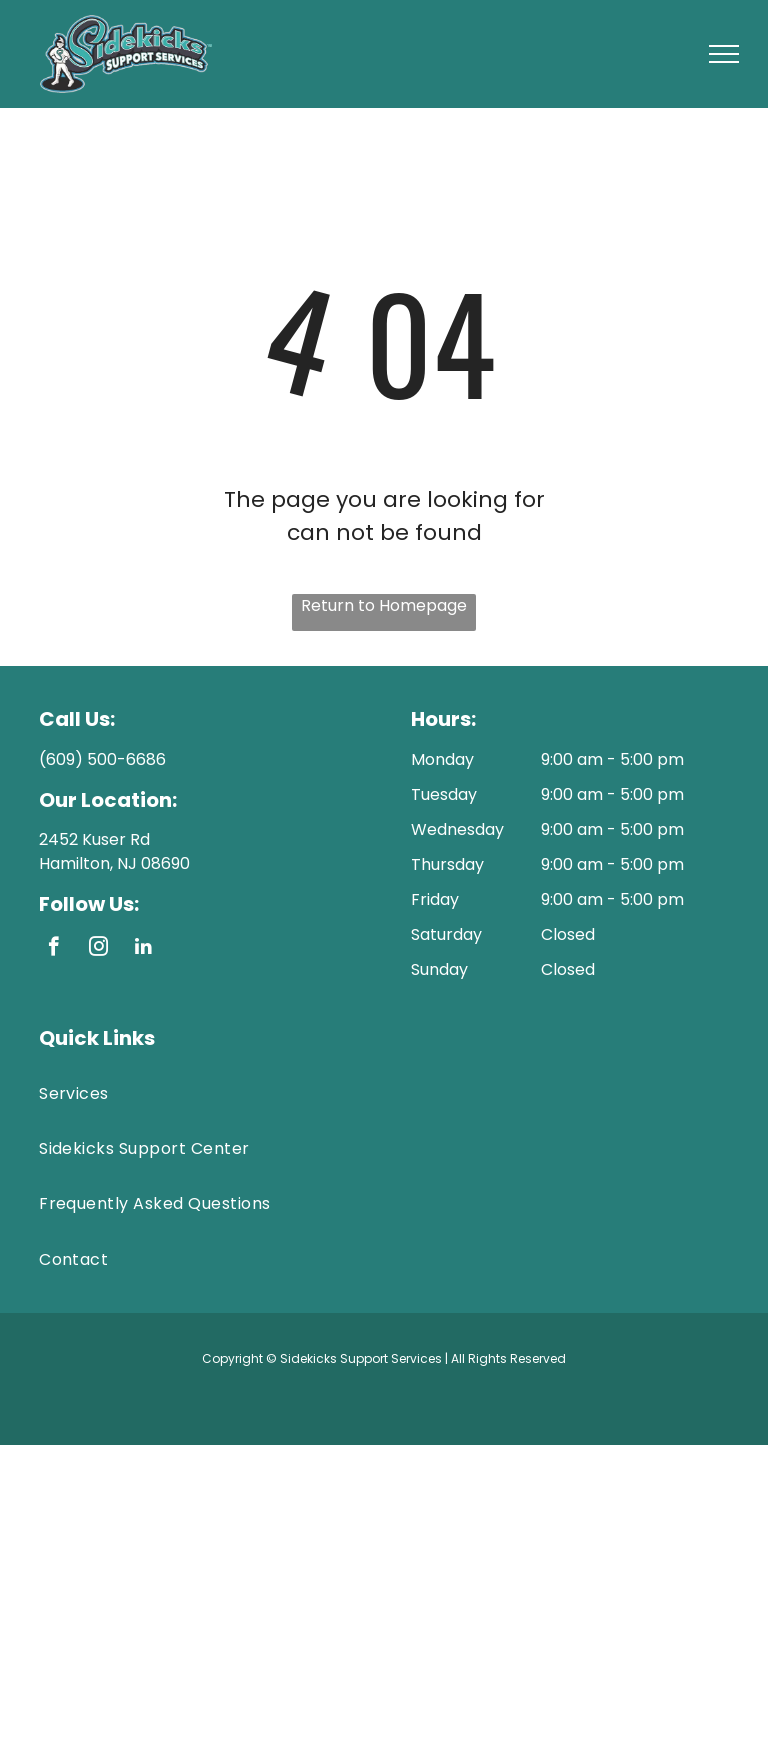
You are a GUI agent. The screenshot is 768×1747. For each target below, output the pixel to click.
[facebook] (53, 949)
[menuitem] (384, 1093)
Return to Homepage (384, 605)
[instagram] (98, 949)
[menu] (724, 54)
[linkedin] (143, 949)
